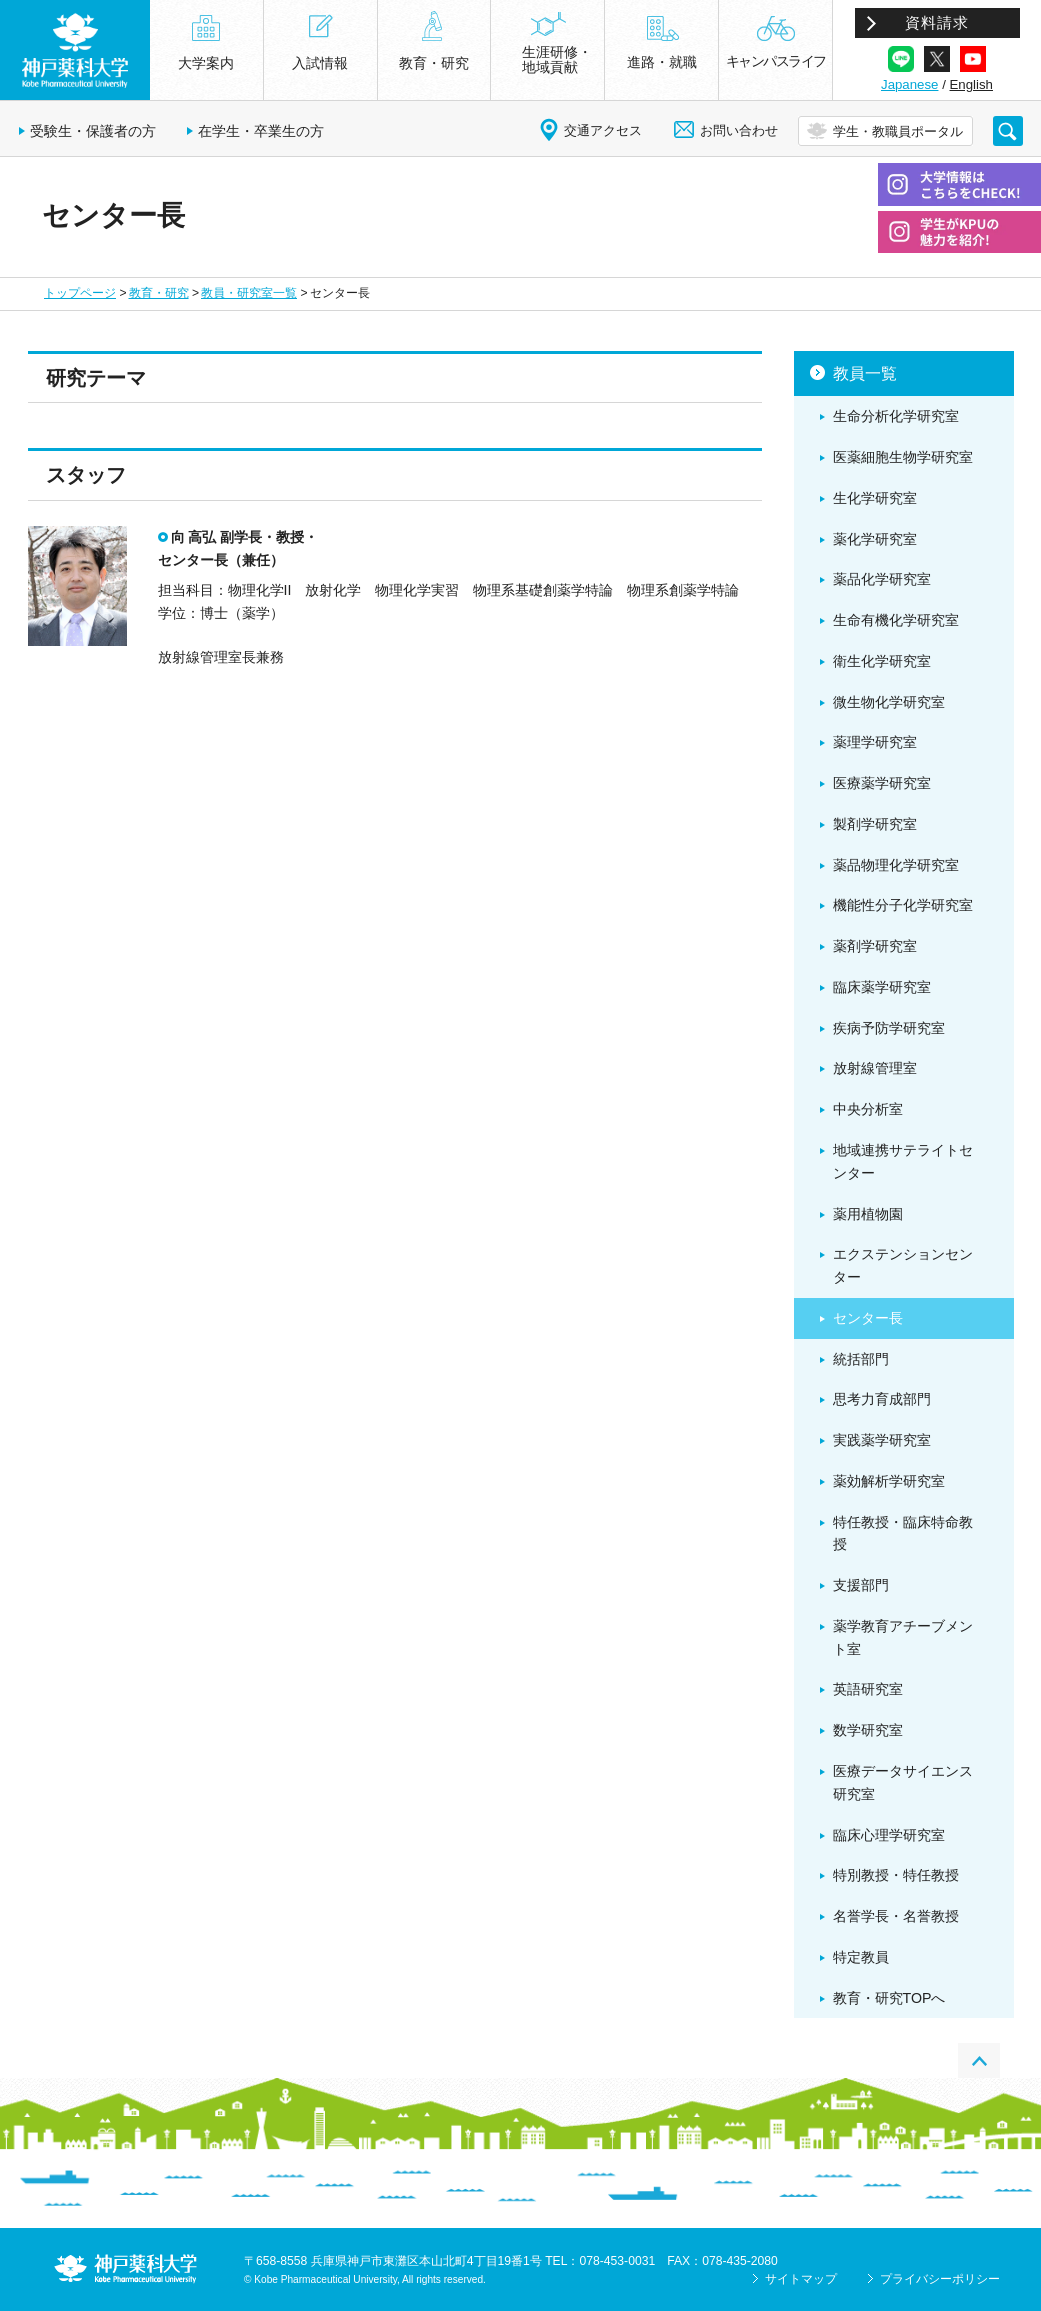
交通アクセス (603, 130)
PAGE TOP (979, 2060)
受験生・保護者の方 (93, 131)
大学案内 (206, 63)
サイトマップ (801, 2279)
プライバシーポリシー (940, 2279)
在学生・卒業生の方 (261, 131)
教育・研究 (159, 293)
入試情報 (320, 63)
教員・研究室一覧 (249, 293)
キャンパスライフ (776, 61)
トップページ (80, 293)
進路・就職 (662, 62)
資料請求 (937, 22)
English (971, 84)
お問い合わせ (739, 130)
